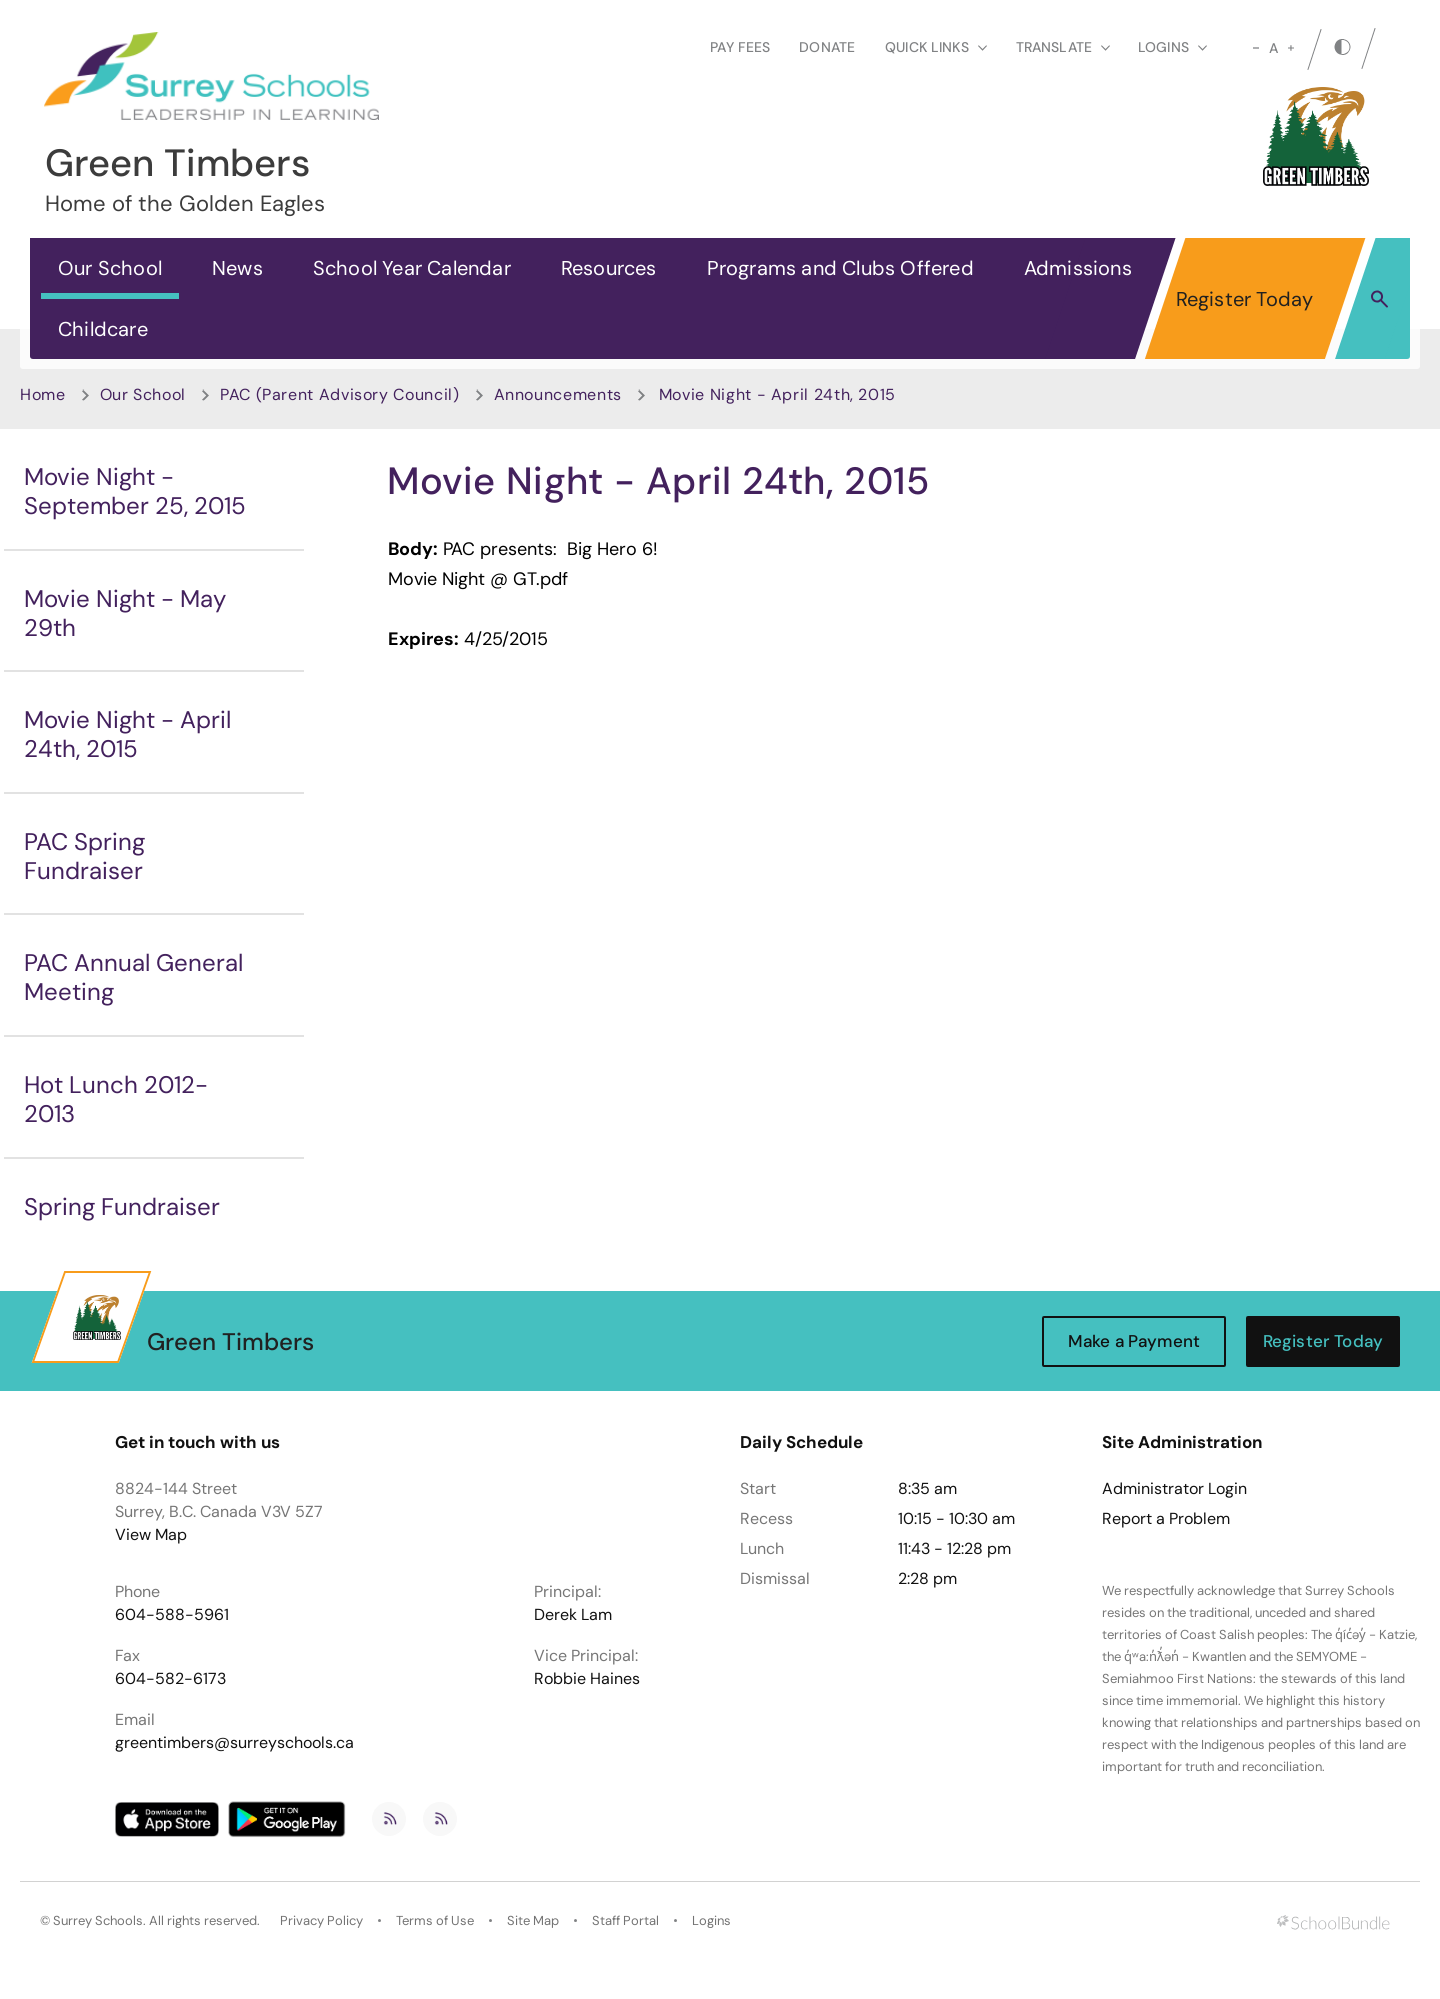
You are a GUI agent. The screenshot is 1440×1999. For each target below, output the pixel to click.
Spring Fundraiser (122, 1206)
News (237, 268)
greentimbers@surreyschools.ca (234, 1742)
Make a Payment (1134, 1341)
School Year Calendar (412, 268)
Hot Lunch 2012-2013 (116, 1099)
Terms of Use (435, 1920)
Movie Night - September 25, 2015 (135, 491)
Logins (711, 1920)
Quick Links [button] (936, 47)
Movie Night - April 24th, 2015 (127, 734)
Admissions (1078, 268)
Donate (827, 47)
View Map (151, 1534)
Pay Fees (740, 47)
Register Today (1245, 299)
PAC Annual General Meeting (133, 977)
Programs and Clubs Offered (840, 268)
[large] (1291, 48)
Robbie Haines (587, 1678)
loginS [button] (1172, 47)
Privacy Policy (321, 1920)
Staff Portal (625, 1920)
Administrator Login (1174, 1489)
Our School (110, 268)
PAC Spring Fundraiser (84, 856)
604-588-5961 (172, 1614)
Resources (609, 268)
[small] (1256, 48)
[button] (1379, 298)
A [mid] (1273, 48)
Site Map (533, 1920)
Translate (1063, 47)
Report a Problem (1166, 1519)
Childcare (103, 329)
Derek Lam (573, 1614)
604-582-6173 (170, 1678)
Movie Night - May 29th (125, 613)
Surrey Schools (98, 1920)
